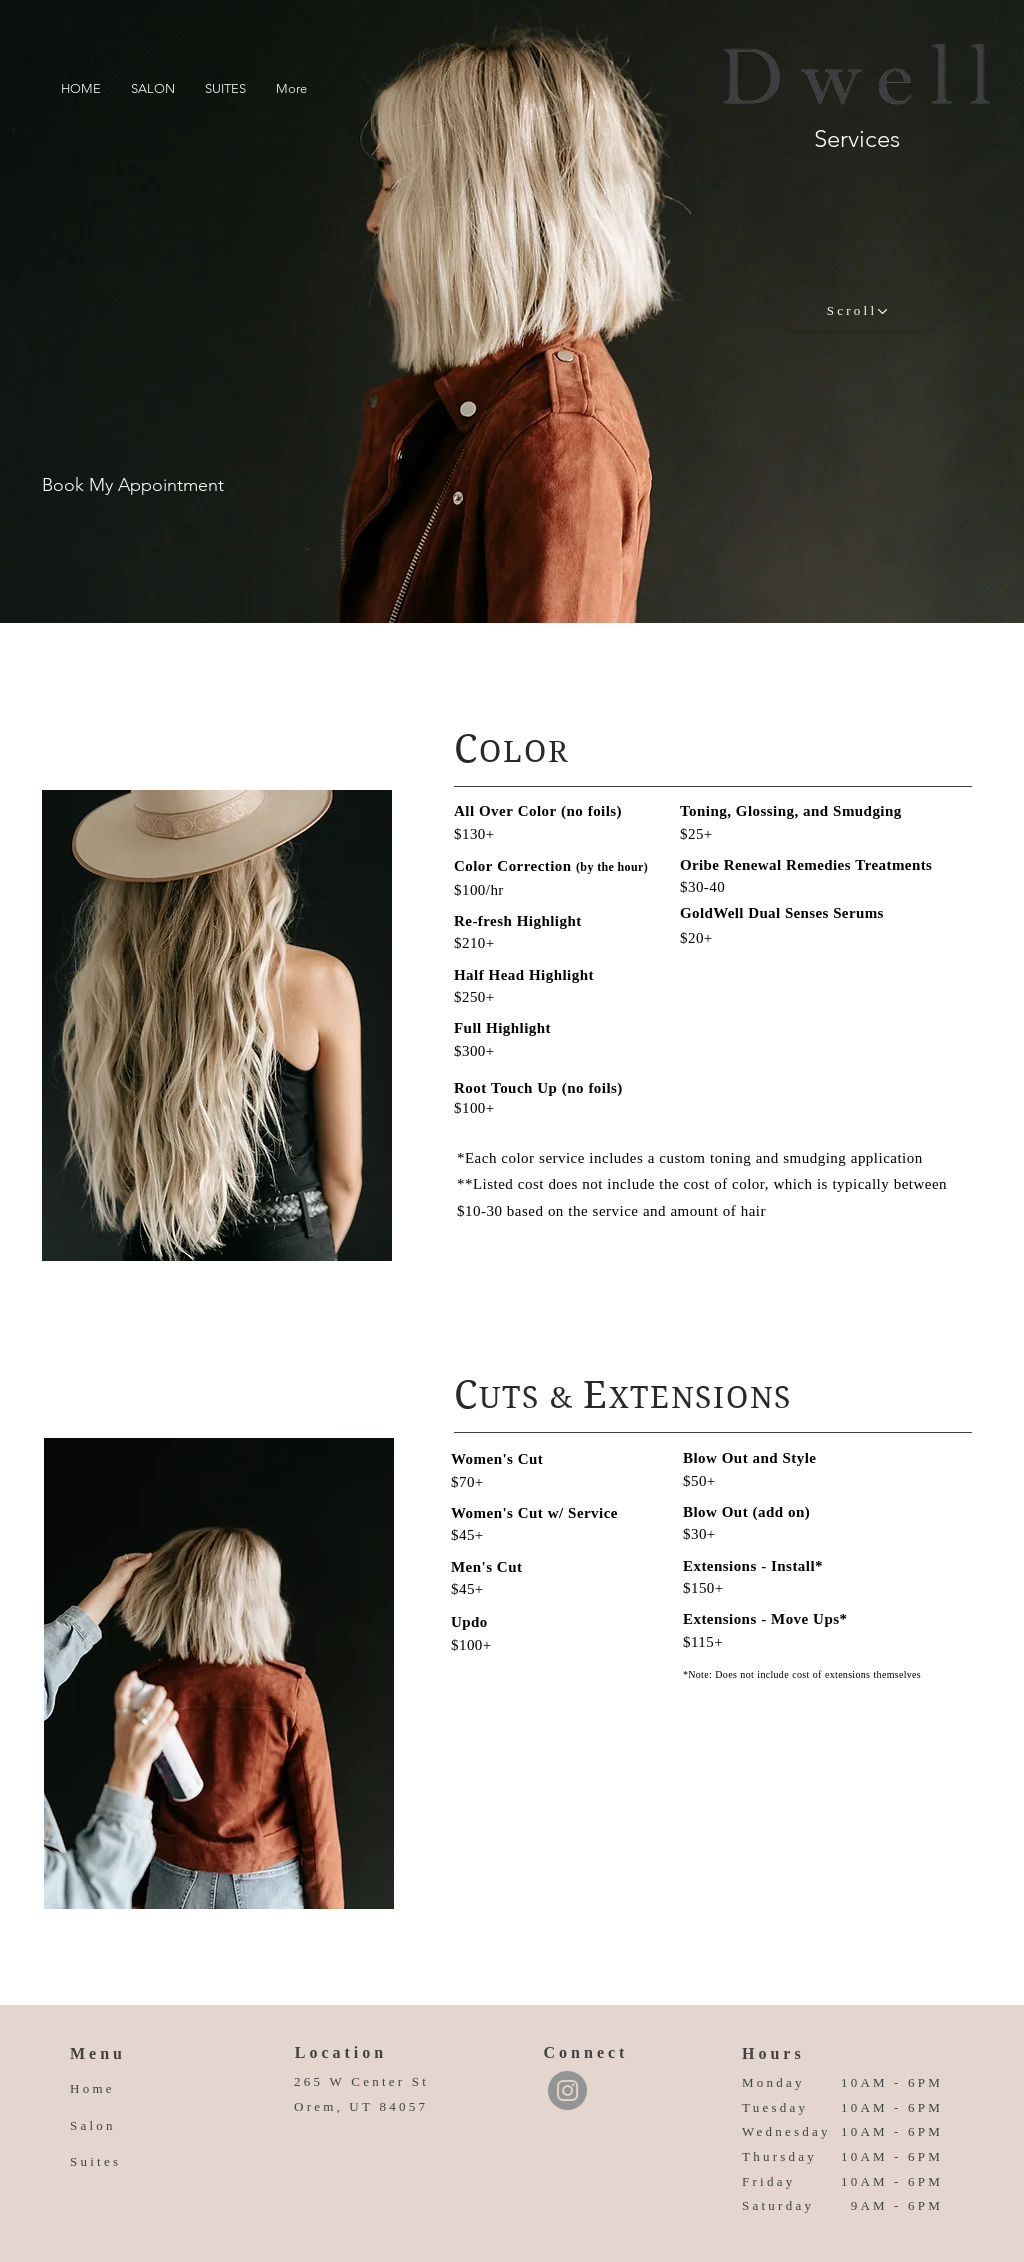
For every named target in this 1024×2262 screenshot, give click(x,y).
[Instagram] (567, 2090)
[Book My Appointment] (132, 486)
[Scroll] (857, 311)
